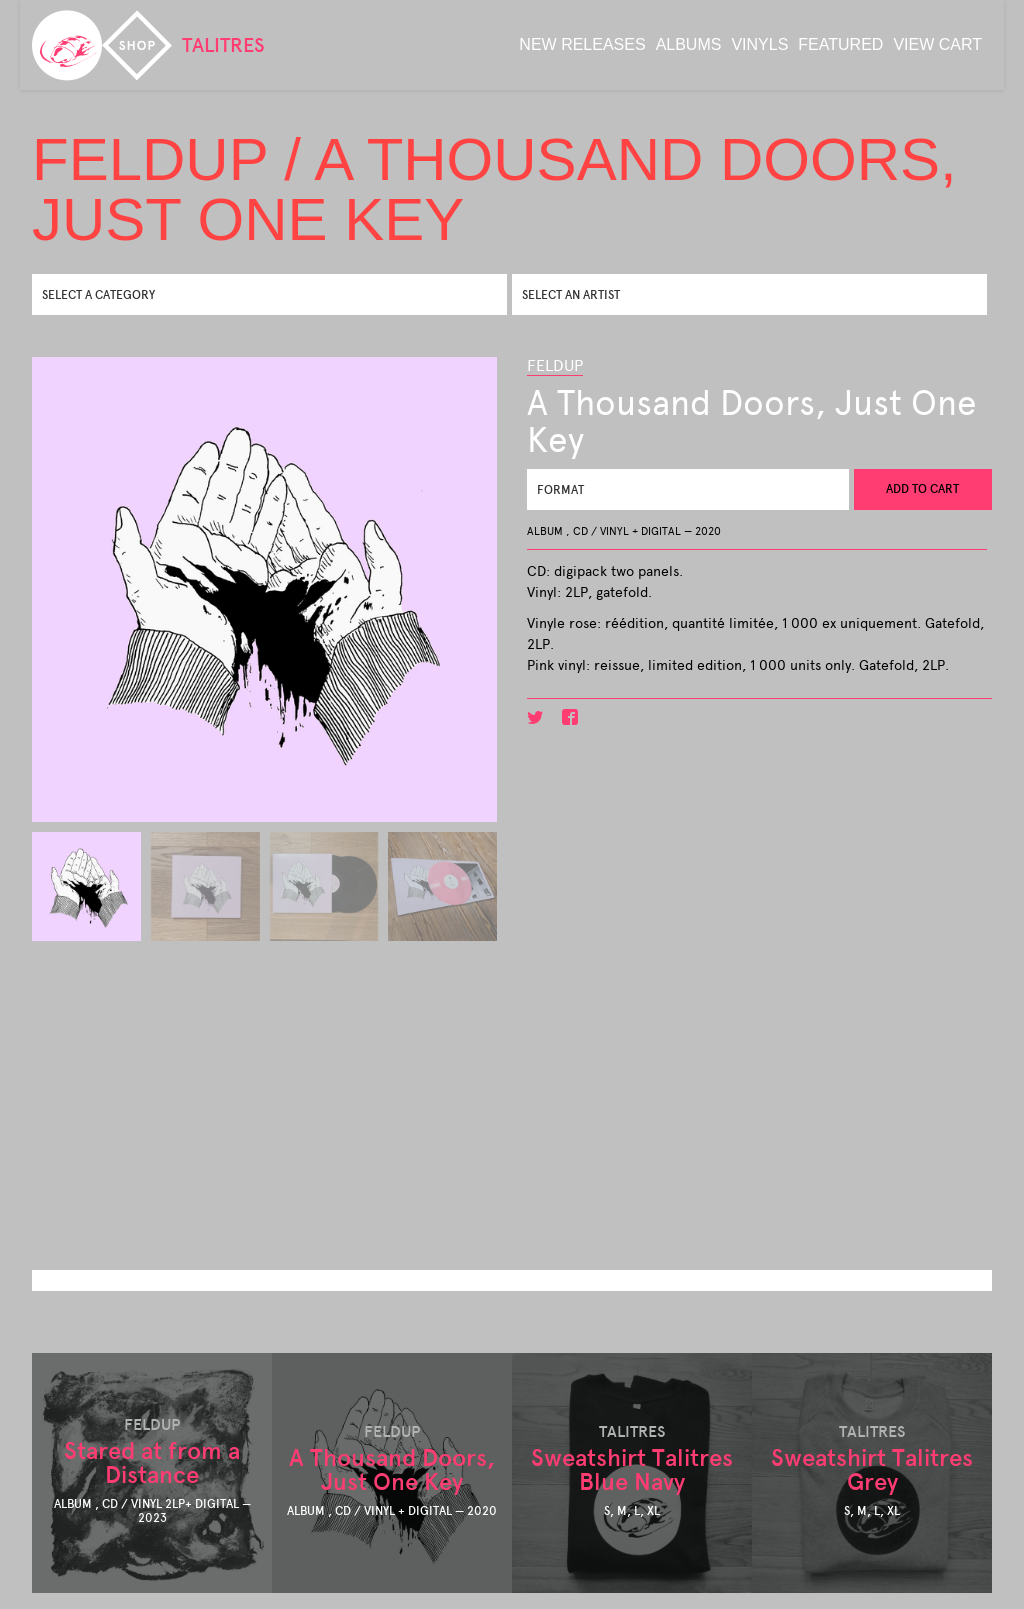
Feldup (555, 365)
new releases (582, 44)
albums (689, 44)
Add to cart (922, 489)
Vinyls (759, 44)
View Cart (937, 44)
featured (840, 44)
